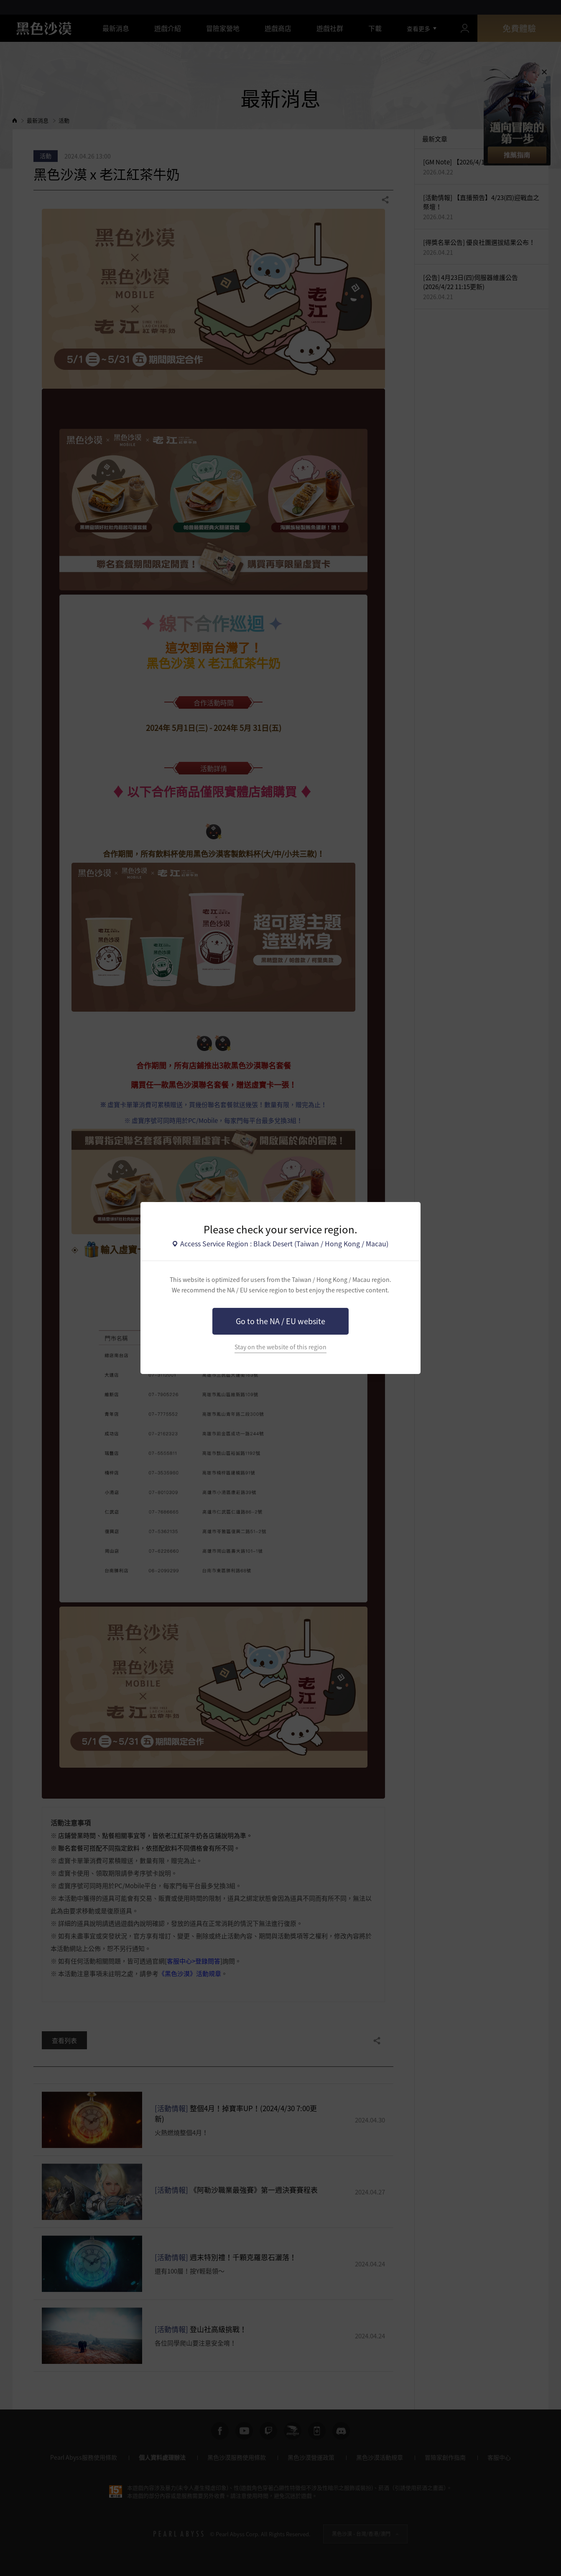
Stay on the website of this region (280, 1347)
